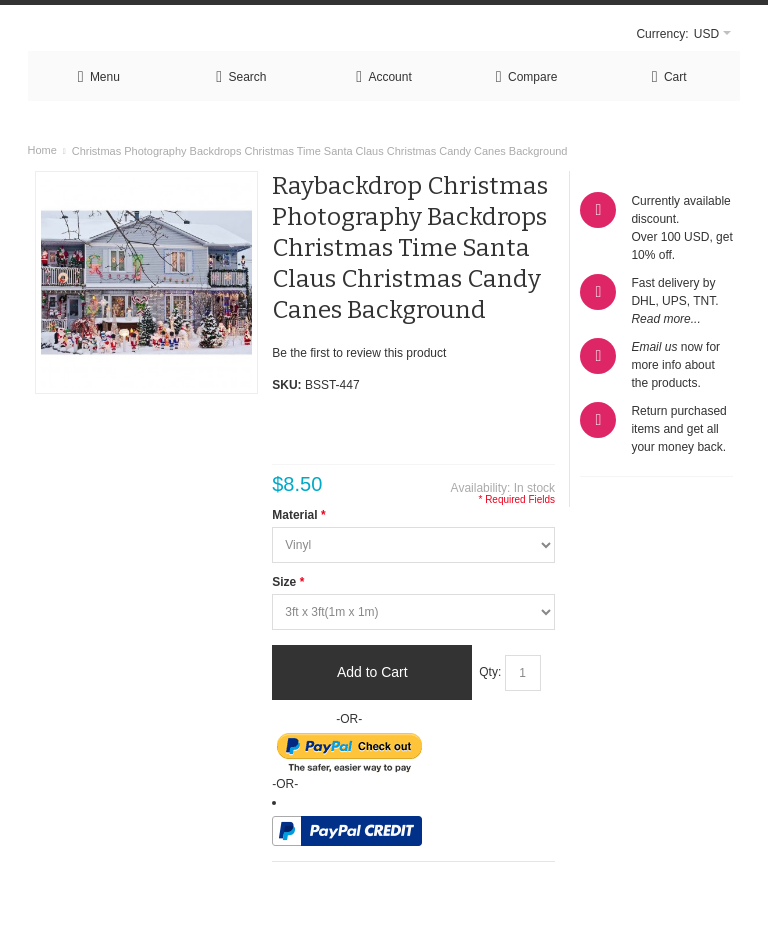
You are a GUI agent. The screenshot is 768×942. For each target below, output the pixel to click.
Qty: (490, 672)
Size (288, 582)
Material (298, 515)
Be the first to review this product (359, 353)
